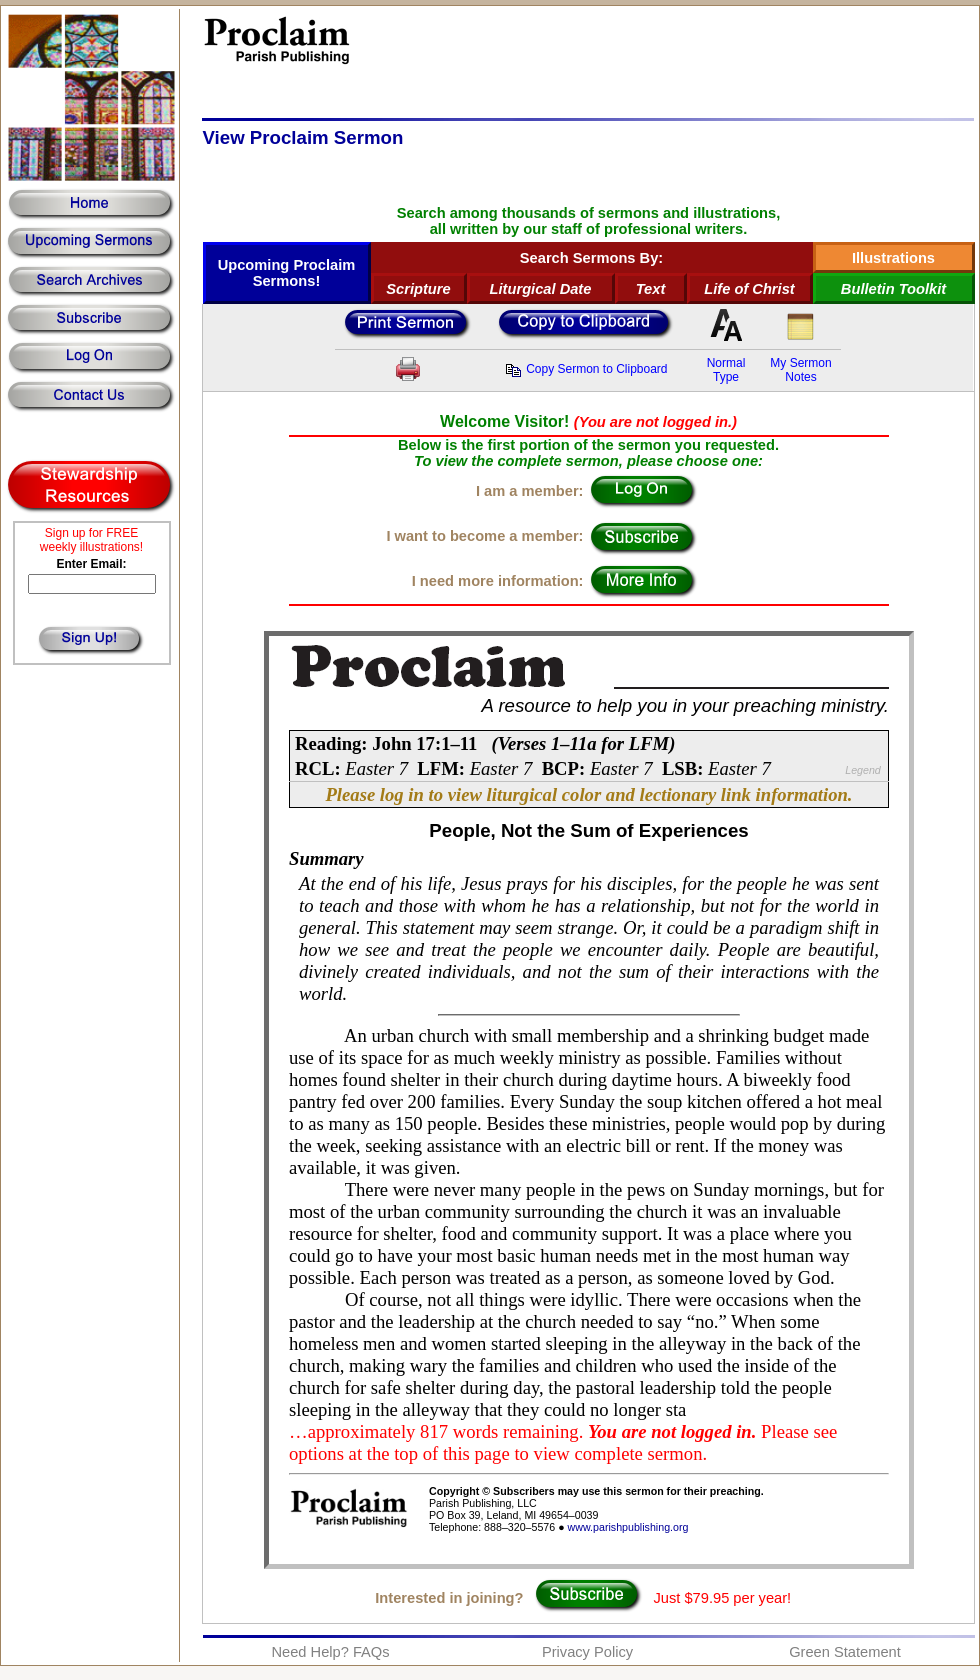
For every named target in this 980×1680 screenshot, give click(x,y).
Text (651, 289)
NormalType (726, 370)
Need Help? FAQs (330, 1652)
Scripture (418, 289)
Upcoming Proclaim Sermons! (287, 273)
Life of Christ (749, 289)
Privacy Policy (587, 1652)
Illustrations (893, 258)
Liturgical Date (541, 289)
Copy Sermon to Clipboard (586, 369)
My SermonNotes (800, 370)
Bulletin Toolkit (893, 289)
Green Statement (845, 1652)
